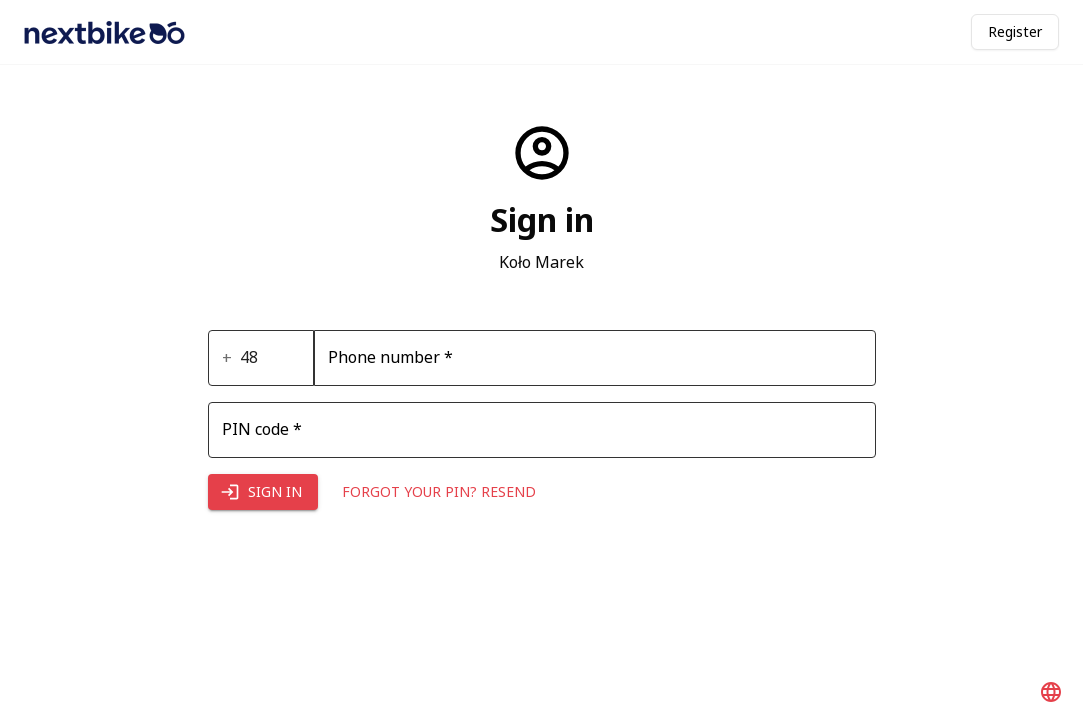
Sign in (263, 492)
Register (1015, 31)
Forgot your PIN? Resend (439, 492)
